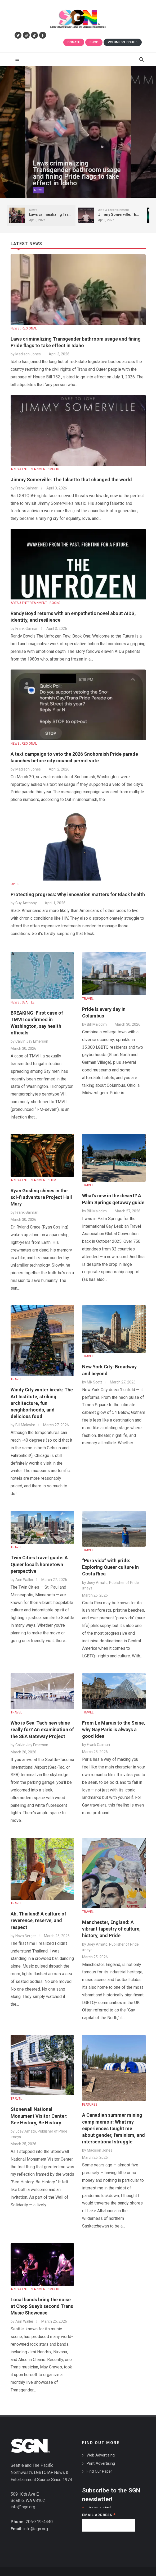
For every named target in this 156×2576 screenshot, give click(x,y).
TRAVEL (87, 999)
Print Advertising (101, 2463)
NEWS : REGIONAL (24, 328)
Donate (74, 42)
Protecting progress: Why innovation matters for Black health (78, 894)
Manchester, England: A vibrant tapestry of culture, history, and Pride (111, 1928)
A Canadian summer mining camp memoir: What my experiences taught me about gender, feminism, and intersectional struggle (113, 2128)
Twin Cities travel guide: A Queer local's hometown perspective (39, 1564)
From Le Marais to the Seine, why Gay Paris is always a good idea (113, 1729)
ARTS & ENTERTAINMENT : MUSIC (35, 469)
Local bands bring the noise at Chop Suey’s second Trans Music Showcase (42, 2306)
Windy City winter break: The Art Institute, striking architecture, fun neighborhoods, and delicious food (42, 1403)
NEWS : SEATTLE (22, 1002)
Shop (94, 42)
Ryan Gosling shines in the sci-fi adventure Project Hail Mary (41, 1197)
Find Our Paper (99, 2471)
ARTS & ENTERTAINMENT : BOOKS (35, 603)
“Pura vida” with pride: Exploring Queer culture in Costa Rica (110, 1567)
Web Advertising (101, 2455)
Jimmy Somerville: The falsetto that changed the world (71, 479)
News (38, 191)
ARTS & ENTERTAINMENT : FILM (33, 1180)
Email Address (99, 2515)
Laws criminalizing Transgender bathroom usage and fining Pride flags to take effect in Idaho (77, 176)
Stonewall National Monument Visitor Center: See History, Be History (39, 2115)
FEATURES (89, 2104)
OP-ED (15, 884)
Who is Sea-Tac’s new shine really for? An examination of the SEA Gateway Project (42, 1729)
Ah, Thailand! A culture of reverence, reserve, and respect (38, 1920)
